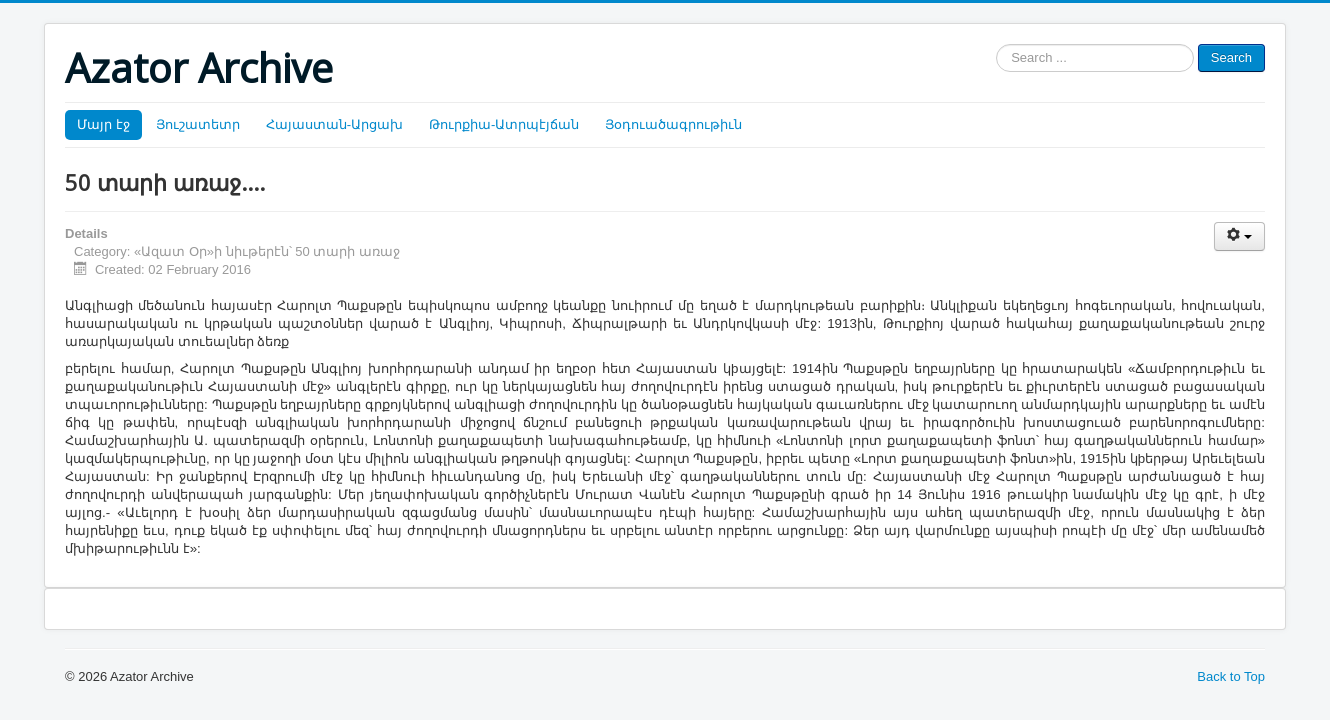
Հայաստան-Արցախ (334, 124)
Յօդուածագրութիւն (673, 124)
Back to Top (1231, 676)
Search (1231, 57)
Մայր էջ (103, 124)
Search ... (996, 44)
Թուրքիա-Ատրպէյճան (504, 124)
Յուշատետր (198, 124)
